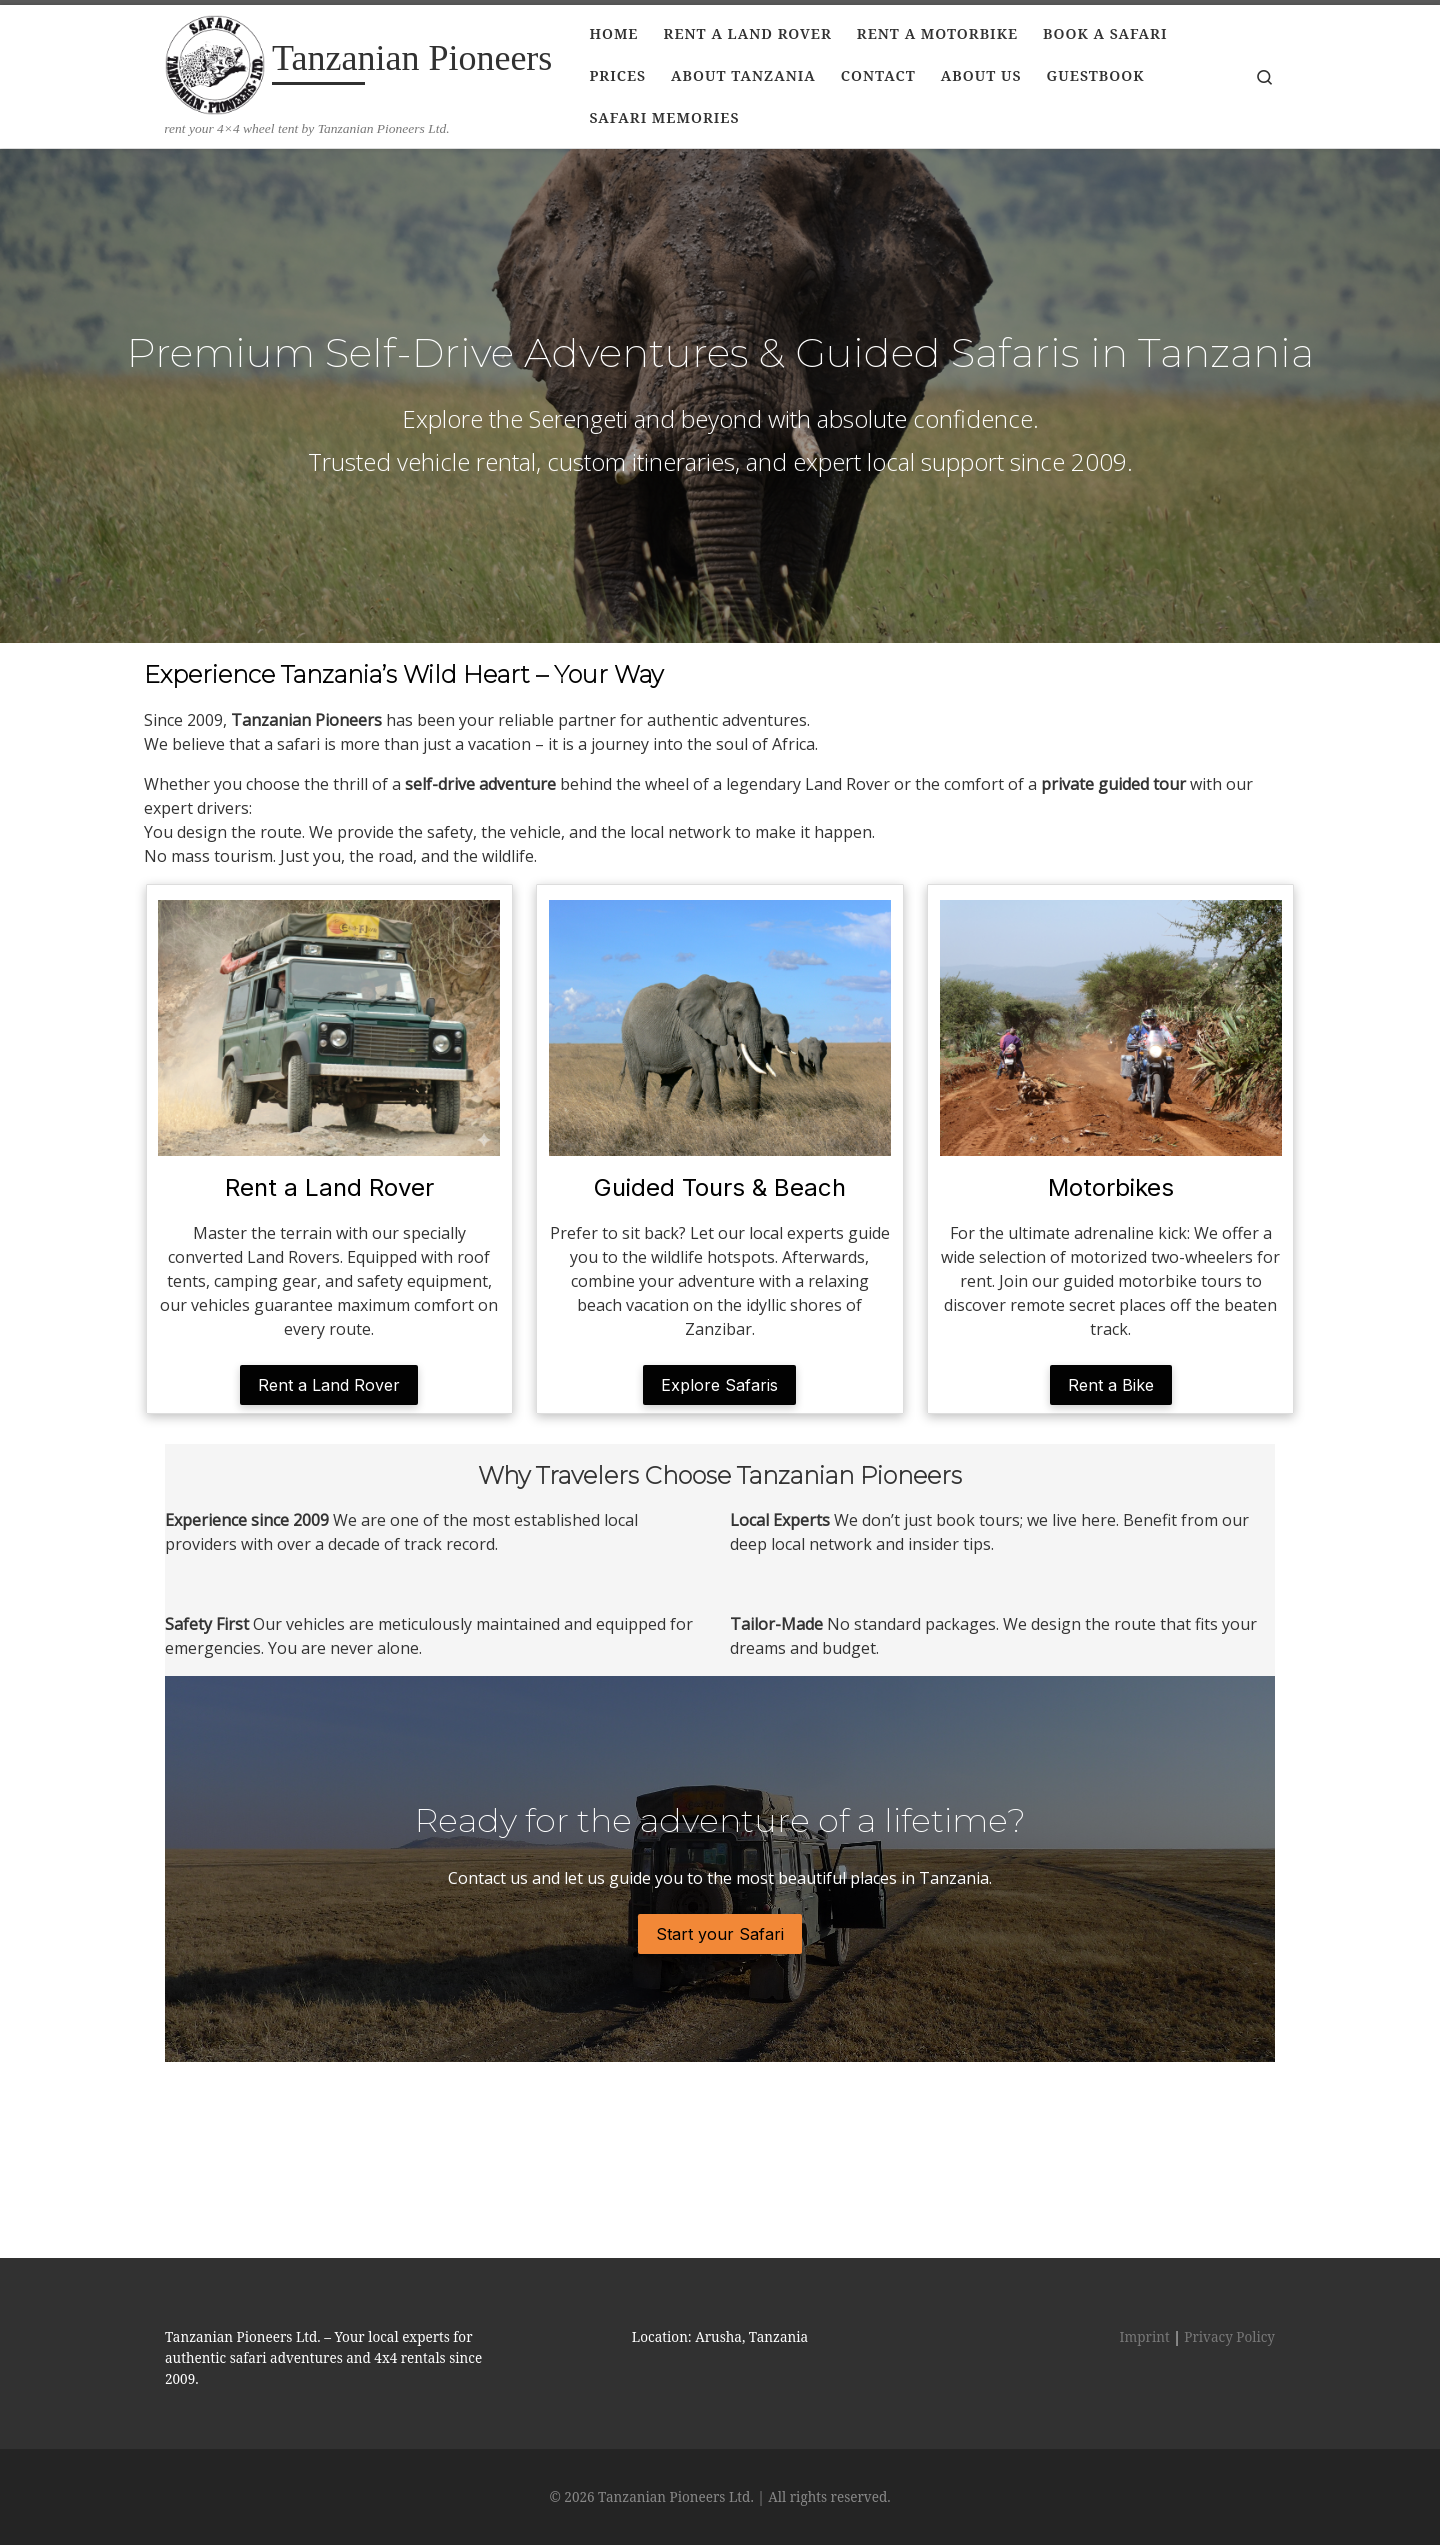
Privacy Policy (1229, 2251)
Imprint (1145, 2251)
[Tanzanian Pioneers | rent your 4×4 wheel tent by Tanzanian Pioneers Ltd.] (215, 62)
